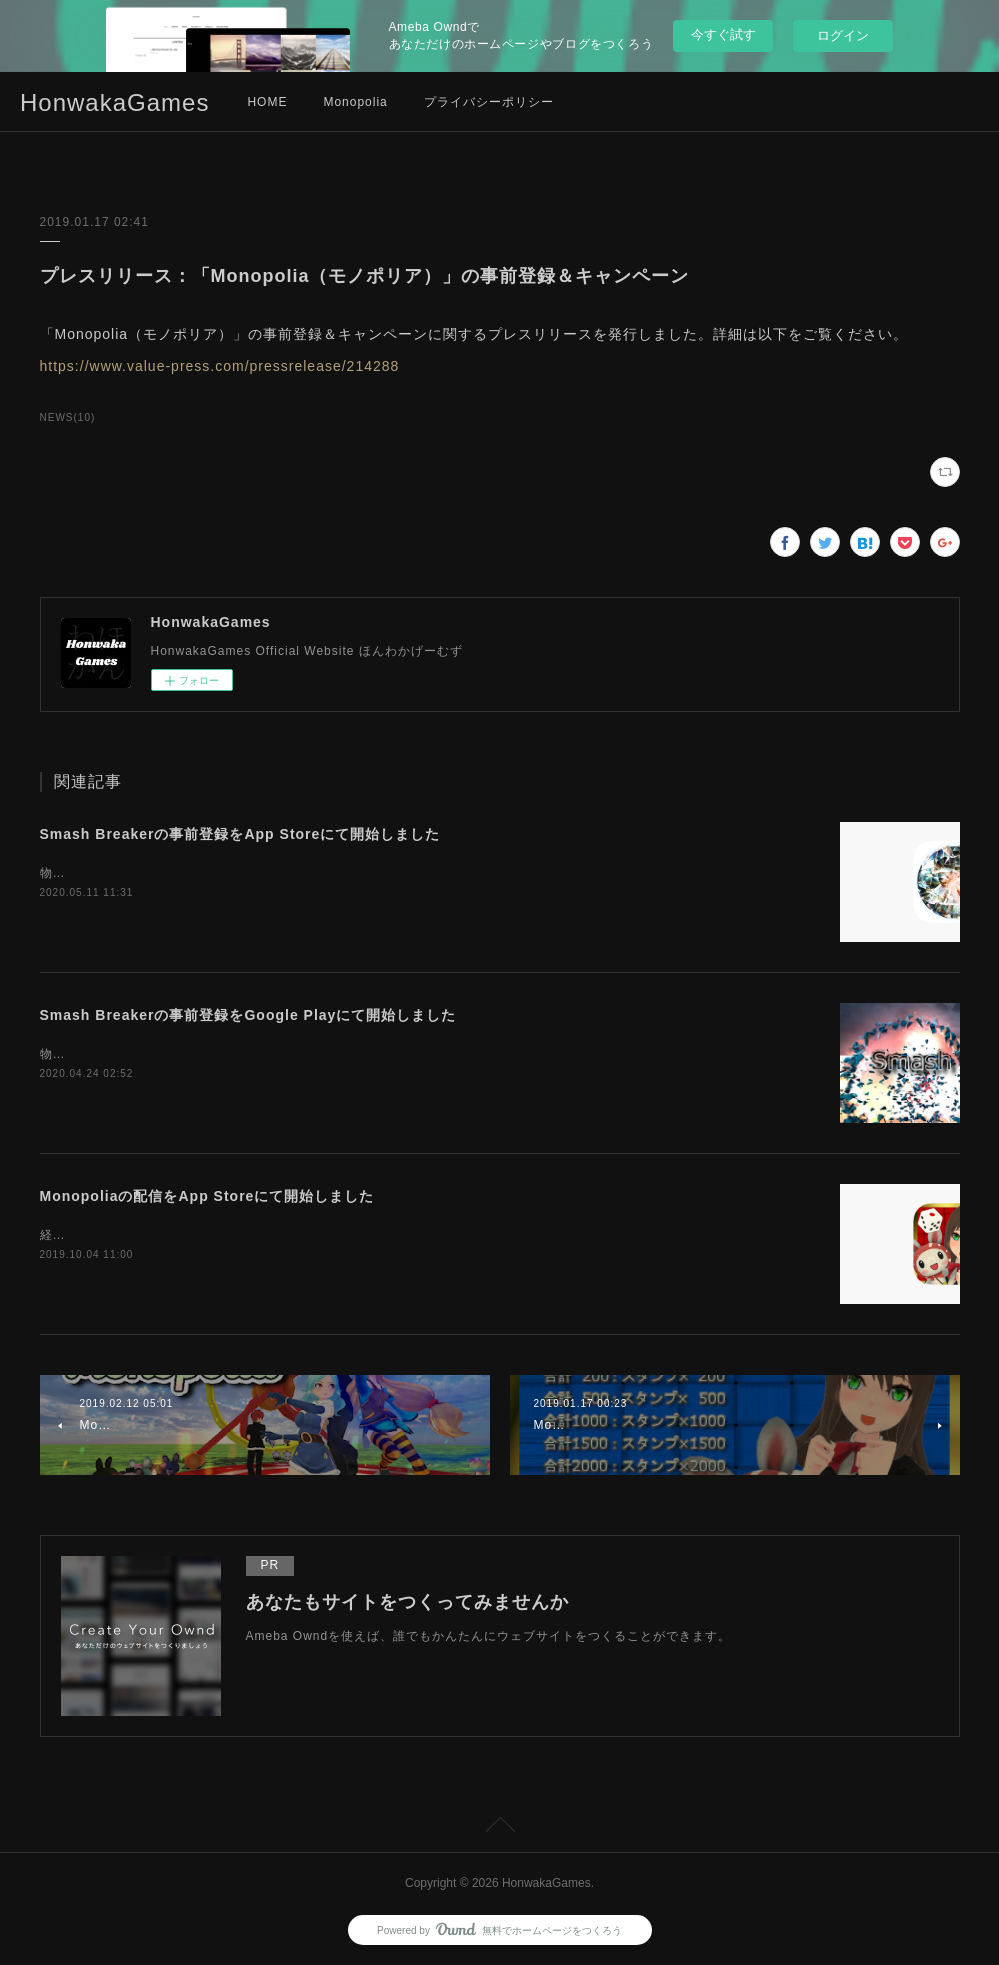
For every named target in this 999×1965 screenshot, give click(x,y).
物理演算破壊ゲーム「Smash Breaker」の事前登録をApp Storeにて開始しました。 (288, 873)
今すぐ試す (723, 34)
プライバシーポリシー (489, 102)
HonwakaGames (114, 102)
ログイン (843, 35)
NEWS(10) (68, 417)
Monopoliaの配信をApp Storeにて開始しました (207, 1196)
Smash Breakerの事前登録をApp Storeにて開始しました (240, 834)
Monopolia (355, 102)
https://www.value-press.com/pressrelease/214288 (220, 366)
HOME (267, 102)
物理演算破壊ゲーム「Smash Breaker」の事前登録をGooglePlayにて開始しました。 (293, 1054)
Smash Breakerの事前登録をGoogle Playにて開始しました (248, 1015)
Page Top (499, 1828)
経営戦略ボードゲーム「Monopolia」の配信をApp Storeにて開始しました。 (266, 1235)
